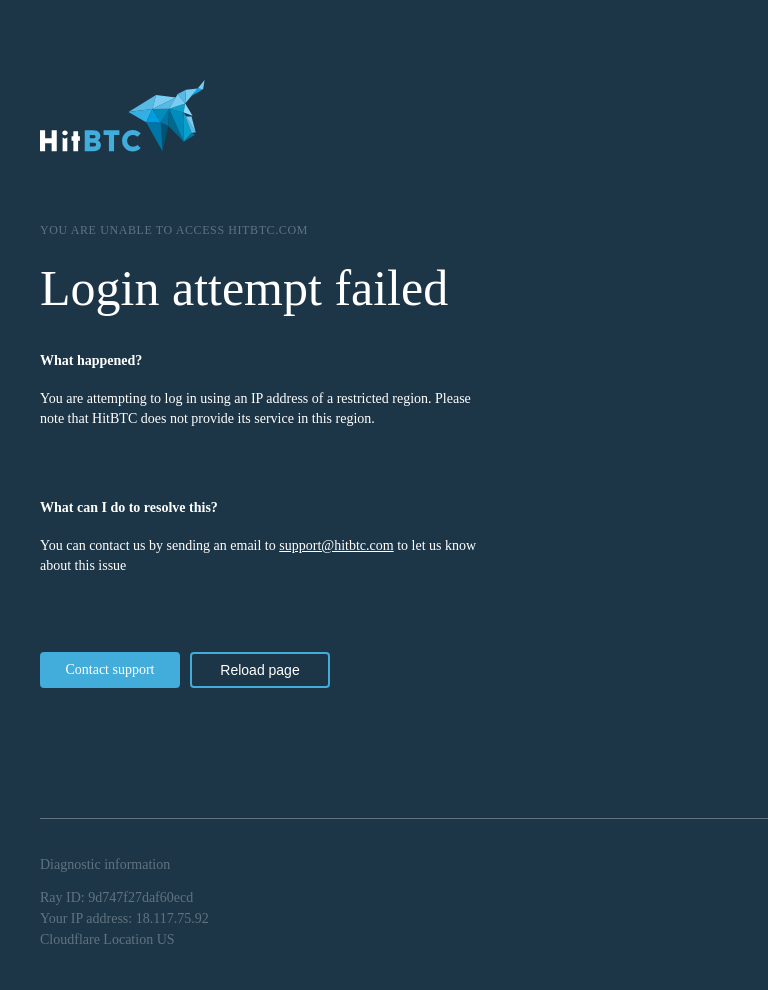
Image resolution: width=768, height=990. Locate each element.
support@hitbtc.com (336, 545)
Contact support (109, 669)
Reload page (259, 670)
